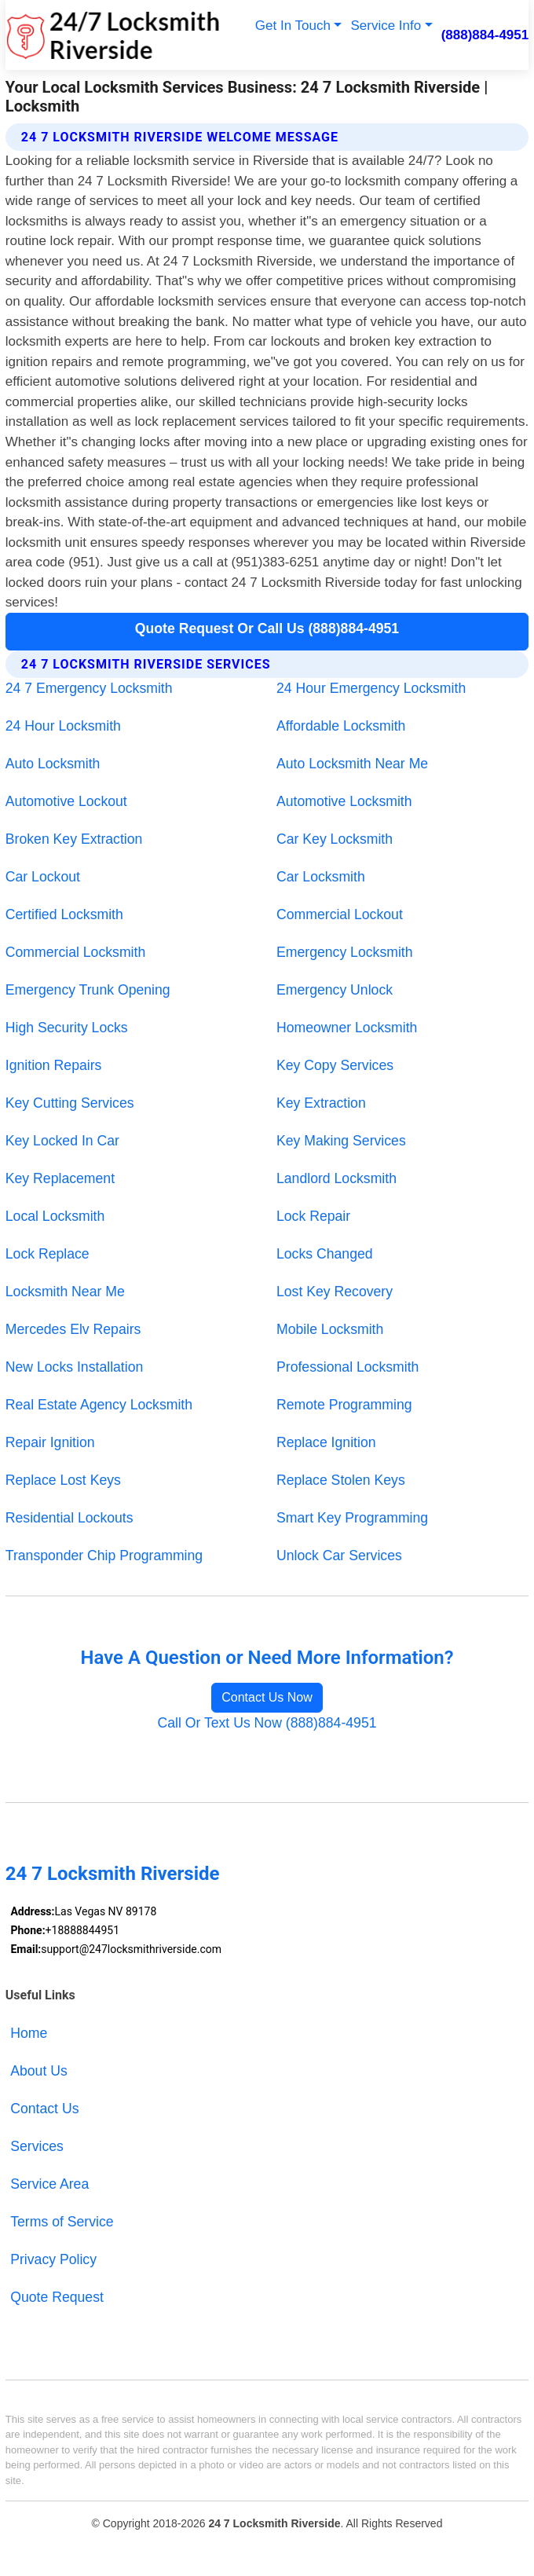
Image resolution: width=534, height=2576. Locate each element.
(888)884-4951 (485, 34)
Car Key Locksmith (334, 839)
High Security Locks (66, 1027)
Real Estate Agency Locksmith (98, 1405)
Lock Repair (313, 1216)
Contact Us (44, 2108)
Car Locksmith (320, 877)
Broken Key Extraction (74, 839)
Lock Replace (47, 1254)
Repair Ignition (50, 1442)
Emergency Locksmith (344, 952)
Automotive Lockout (66, 801)
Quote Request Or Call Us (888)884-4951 (267, 628)
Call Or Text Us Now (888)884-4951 (266, 1723)
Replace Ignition (326, 1442)
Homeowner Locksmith (346, 1027)
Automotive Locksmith (344, 801)
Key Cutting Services (69, 1103)
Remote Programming (344, 1405)
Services (37, 2146)
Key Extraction (321, 1103)
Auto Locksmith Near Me (352, 763)
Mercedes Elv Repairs (73, 1329)
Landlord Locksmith (336, 1178)
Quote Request (57, 2297)
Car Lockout (42, 877)
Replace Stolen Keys (340, 1480)
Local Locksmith (54, 1216)
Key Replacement (60, 1178)
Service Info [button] (385, 25)
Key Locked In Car (62, 1141)
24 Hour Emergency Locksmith (371, 688)
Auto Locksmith (53, 763)
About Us (39, 2071)
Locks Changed (324, 1254)
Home (28, 2033)
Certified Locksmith (64, 914)
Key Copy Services (334, 1065)
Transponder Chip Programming (104, 1555)
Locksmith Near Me (65, 1291)
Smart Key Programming (352, 1518)
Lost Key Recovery (334, 1291)
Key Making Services (341, 1141)
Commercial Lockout (339, 914)
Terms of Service (61, 2222)
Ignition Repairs (53, 1065)
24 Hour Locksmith (63, 726)
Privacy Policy (53, 2259)
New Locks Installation (74, 1367)
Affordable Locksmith (340, 726)
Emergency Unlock (334, 990)
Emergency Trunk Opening (87, 990)
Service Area (49, 2184)
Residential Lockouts (69, 1518)
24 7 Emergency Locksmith (89, 688)
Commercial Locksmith (75, 952)
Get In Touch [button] (293, 25)
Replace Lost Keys (63, 1480)
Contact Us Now (267, 1697)
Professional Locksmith (347, 1367)
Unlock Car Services (339, 1555)
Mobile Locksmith (329, 1329)
